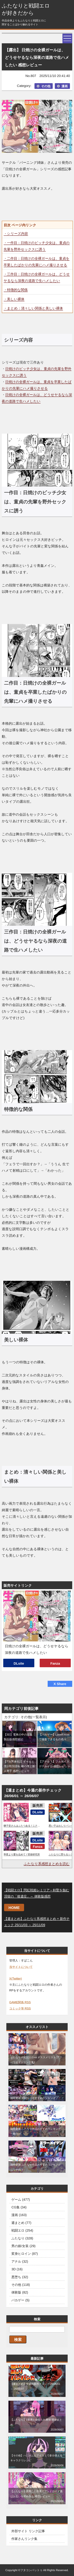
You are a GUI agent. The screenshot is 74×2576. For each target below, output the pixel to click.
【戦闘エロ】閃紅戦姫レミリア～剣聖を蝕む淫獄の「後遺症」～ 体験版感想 (36, 1893)
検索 (18, 2339)
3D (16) (16, 2269)
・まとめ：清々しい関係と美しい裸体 (33, 308)
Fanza (55, 1663)
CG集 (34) (19, 2207)
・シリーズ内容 (16, 233)
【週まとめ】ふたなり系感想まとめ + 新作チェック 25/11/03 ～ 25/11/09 (37, 1922)
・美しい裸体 (14, 299)
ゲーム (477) (20, 2199)
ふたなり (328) (22, 2238)
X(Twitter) (15, 1978)
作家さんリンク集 (24, 2539)
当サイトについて (21, 1967)
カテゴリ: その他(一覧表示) (25, 1717)
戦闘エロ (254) (22, 2230)
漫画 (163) (19, 2215)
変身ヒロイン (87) (24, 2253)
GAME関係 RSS (20, 2002)
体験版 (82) (19, 2292)
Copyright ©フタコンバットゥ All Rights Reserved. (37, 2570)
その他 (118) (20, 2284)
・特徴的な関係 (16, 290)
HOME (14, 1907)
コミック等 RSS (20, 2008)
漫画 (64, 86)
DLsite (19, 1663)
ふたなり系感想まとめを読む (47, 1864)
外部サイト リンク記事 (28, 2531)
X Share (60, 1684)
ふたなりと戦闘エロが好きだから (26, 9)
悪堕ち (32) (19, 2277)
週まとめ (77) (21, 2223)
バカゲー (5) (20, 2300)
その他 (45, 86)
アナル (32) (19, 2261)
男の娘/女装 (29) (23, 2246)
